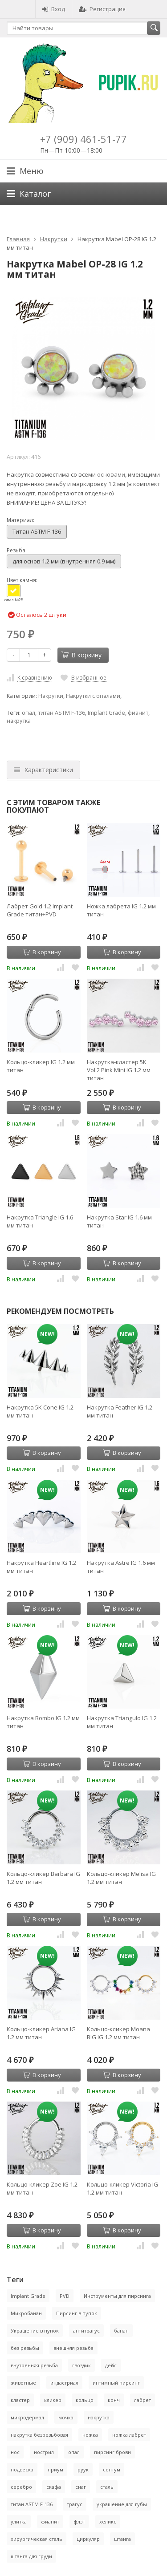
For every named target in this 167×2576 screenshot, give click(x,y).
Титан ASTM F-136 (36, 531)
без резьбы (25, 2348)
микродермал (27, 2417)
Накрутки (53, 239)
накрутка (19, 721)
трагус (74, 2504)
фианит (138, 713)
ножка (90, 2434)
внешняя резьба (73, 2348)
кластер (20, 2400)
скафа (53, 2486)
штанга (122, 2538)
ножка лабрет (129, 2434)
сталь (107, 2486)
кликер (52, 2400)
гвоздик (81, 2365)
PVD (64, 2295)
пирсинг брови (112, 2452)
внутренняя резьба (34, 2365)
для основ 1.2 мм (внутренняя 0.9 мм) (63, 561)
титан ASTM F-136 (61, 713)
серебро (21, 2486)
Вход (53, 9)
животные (23, 2382)
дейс (111, 2365)
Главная (18, 239)
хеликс (107, 2521)
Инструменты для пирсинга (117, 2295)
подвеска (22, 2469)
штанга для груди (31, 2556)
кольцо (85, 2400)
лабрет (142, 2400)
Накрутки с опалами (93, 696)
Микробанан (26, 2313)
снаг (80, 2486)
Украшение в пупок (35, 2330)
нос (15, 2452)
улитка (19, 2521)
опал (28, 713)
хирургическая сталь (36, 2538)
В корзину (81, 655)
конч (114, 2400)
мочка (65, 2417)
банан (121, 2330)
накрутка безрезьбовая (39, 2434)
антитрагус (86, 2330)
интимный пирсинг (116, 2382)
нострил (44, 2452)
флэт (79, 2521)
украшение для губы (122, 2504)
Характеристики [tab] (43, 770)
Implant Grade (106, 713)
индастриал (64, 2382)
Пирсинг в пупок (76, 2313)
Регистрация (102, 9)
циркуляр (88, 2538)
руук (83, 2469)
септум (111, 2469)
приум (55, 2469)
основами (111, 474)
